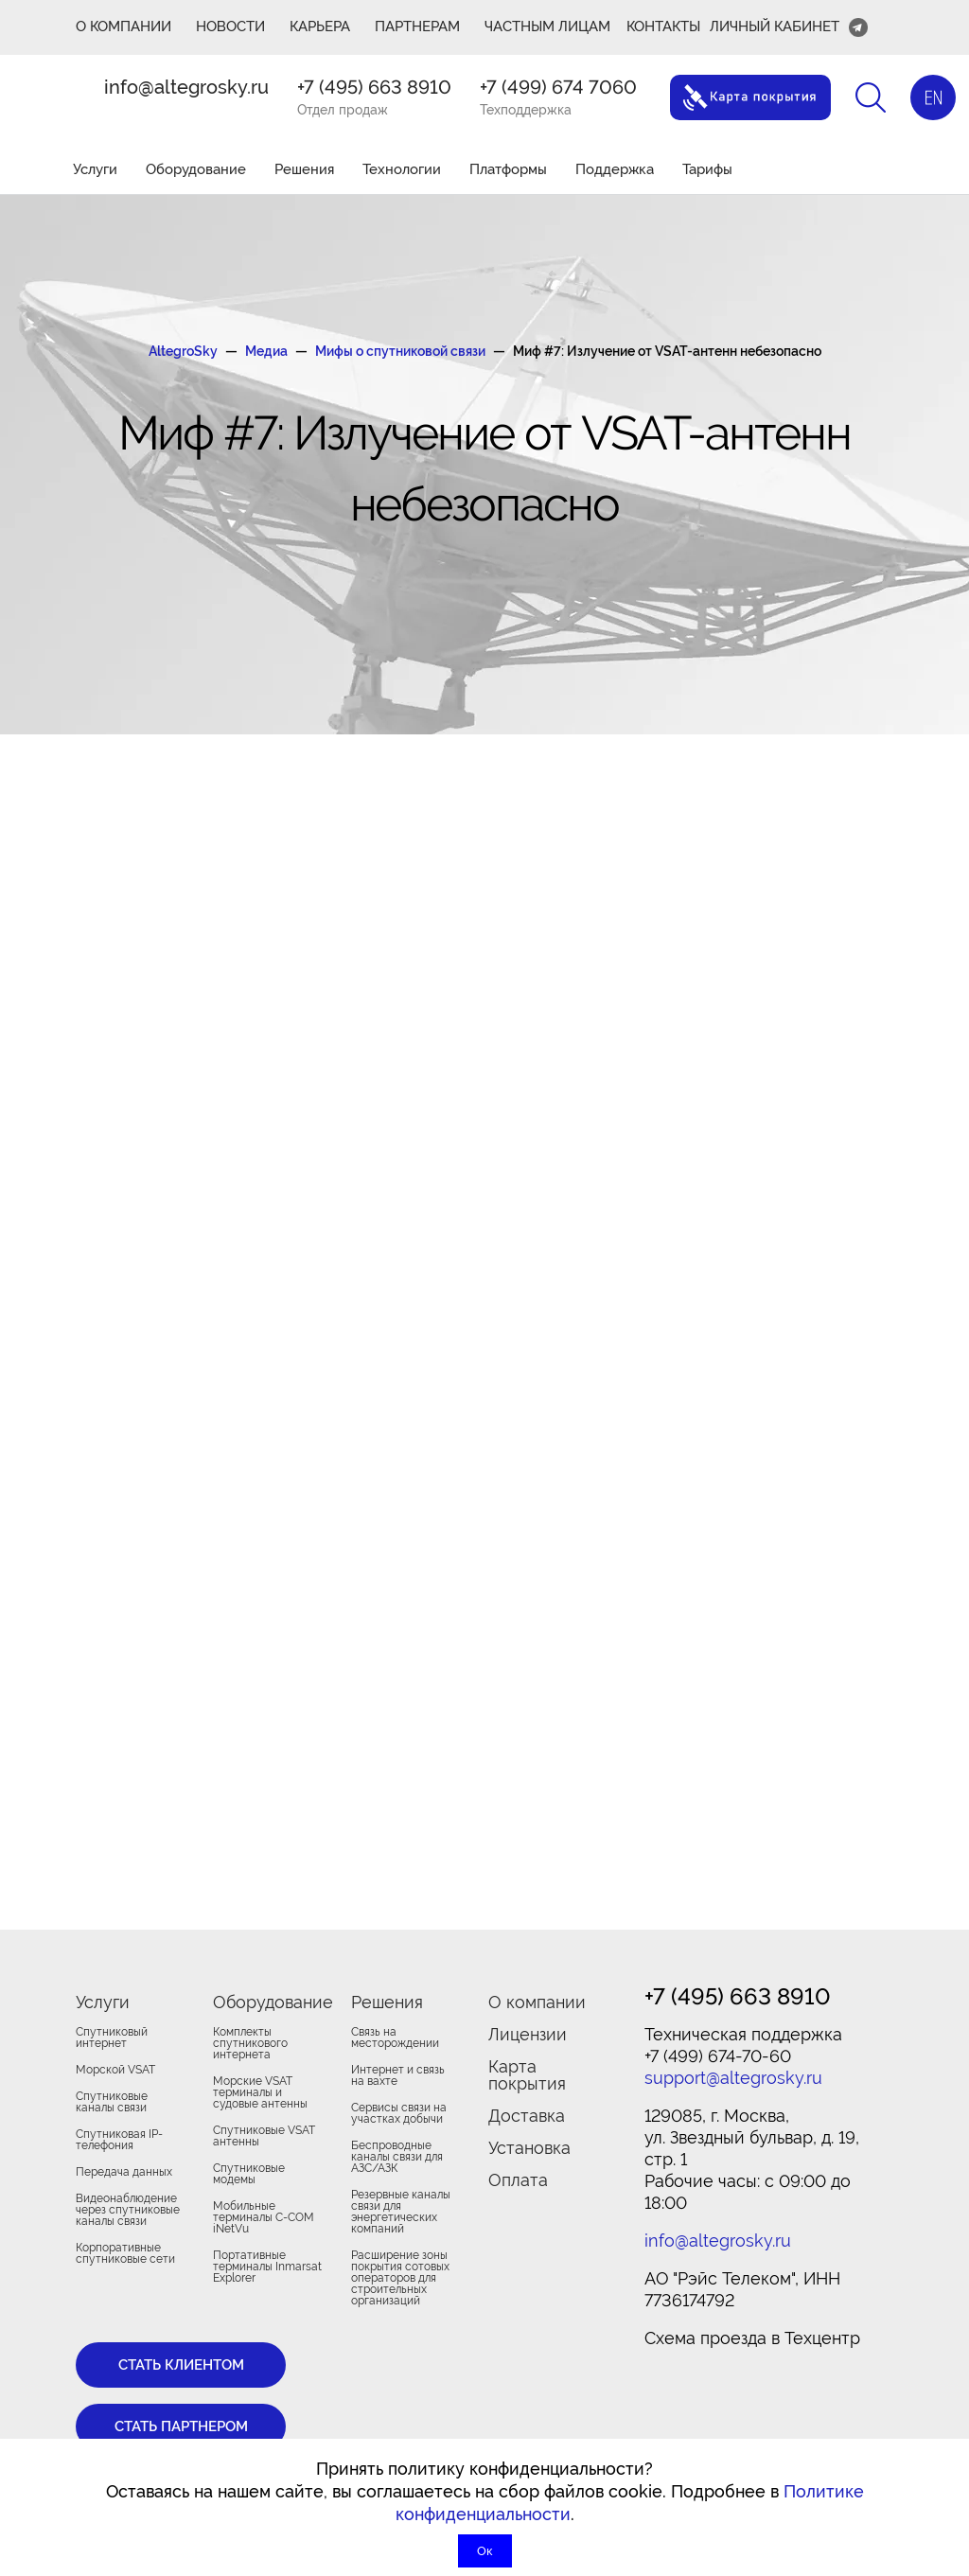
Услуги (95, 169)
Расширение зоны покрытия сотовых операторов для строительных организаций (400, 2278)
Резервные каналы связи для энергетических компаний (400, 2211)
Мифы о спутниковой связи (400, 351)
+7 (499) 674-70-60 (717, 2056)
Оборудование (196, 169)
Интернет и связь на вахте (398, 2075)
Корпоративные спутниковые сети (125, 2253)
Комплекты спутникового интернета (250, 2043)
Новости (230, 26)
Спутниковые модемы (249, 2173)
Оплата (518, 2180)
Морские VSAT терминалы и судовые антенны (260, 2092)
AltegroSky (183, 351)
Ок (485, 2551)
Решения (304, 169)
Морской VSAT (115, 2069)
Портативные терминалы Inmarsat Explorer (267, 2267)
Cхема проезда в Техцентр (752, 2338)
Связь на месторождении (395, 2037)
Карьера (320, 26)
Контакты (663, 26)
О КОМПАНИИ (123, 26)
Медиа (266, 351)
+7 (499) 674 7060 (558, 87)
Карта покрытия (527, 2074)
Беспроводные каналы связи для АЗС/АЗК (397, 2157)
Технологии (401, 169)
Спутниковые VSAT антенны (264, 2136)
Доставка (526, 2116)
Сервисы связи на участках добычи (399, 2113)
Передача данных (124, 2172)
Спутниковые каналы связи (112, 2102)
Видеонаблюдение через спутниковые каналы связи (128, 2210)
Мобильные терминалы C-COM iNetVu (263, 2217)
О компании (537, 2002)
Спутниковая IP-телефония (119, 2139)
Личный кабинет (774, 26)
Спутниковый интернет (112, 2037)
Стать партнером (181, 2426)
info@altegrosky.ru (186, 87)
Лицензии (527, 2034)
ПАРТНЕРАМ (417, 26)
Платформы (508, 169)
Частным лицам (547, 26)
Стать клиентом (181, 2364)
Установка (529, 2148)
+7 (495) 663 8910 (374, 87)
